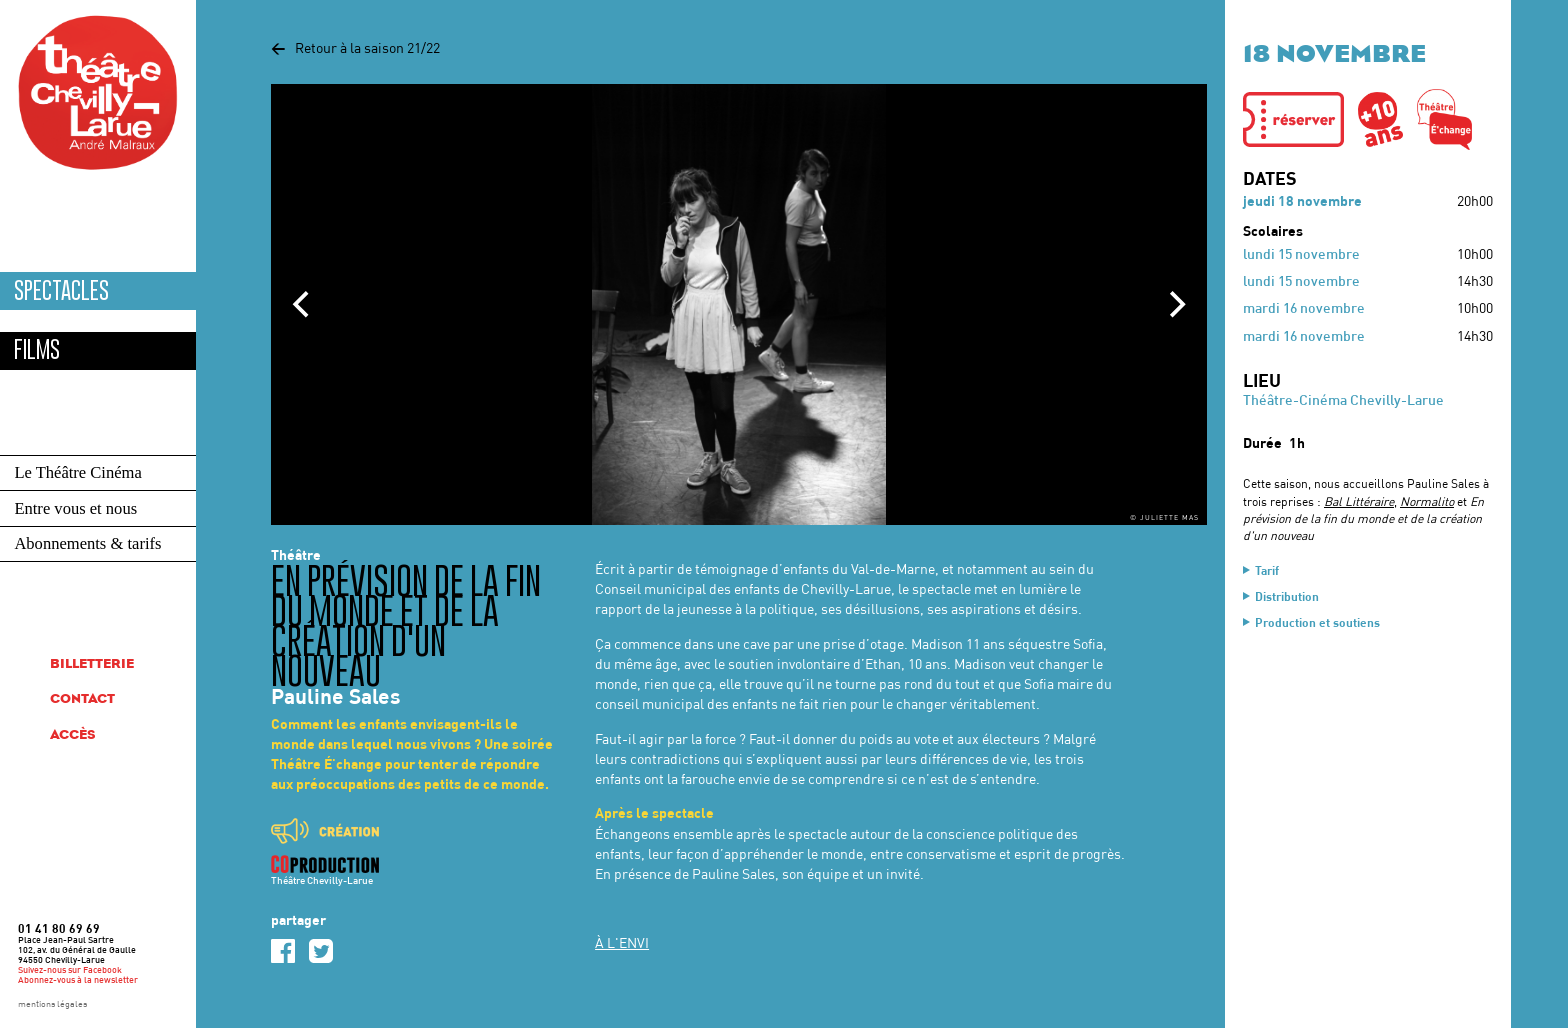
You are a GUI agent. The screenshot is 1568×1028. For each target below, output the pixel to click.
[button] (1293, 119)
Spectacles (61, 291)
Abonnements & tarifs (87, 543)
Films (37, 350)
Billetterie (92, 664)
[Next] (1175, 304)
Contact (82, 699)
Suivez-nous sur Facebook (70, 970)
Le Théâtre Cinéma (77, 472)
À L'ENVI (622, 944)
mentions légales (52, 1004)
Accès (73, 735)
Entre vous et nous (75, 508)
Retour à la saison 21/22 (355, 49)
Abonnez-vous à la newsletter (78, 980)
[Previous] (303, 304)
